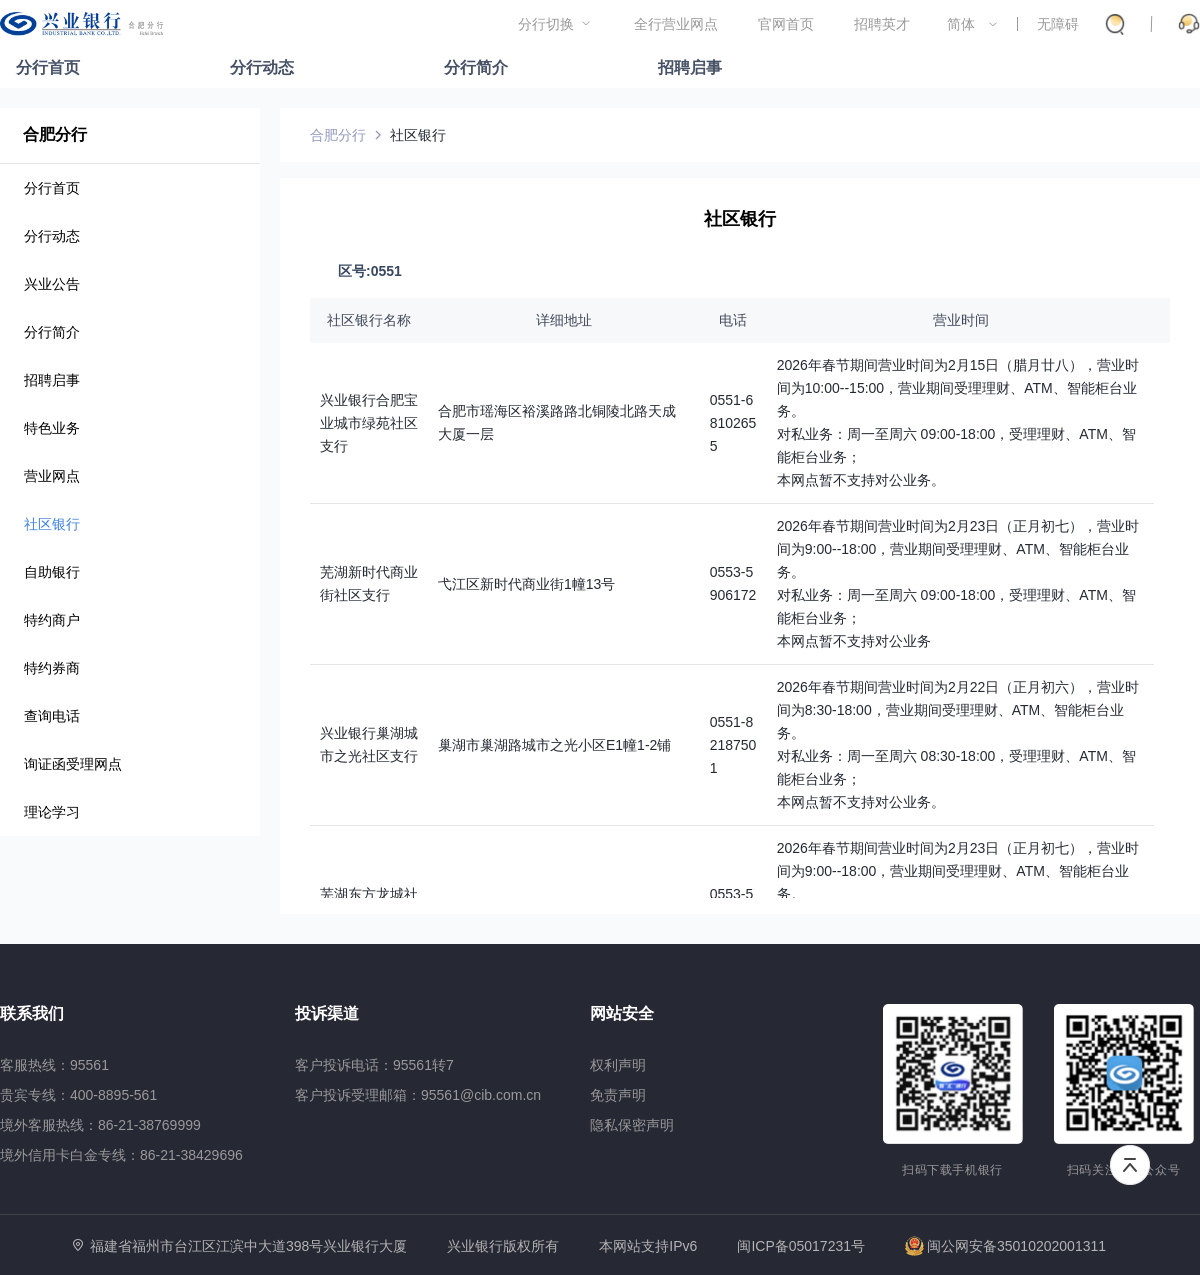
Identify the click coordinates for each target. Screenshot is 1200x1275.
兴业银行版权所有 (503, 1246)
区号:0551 (370, 271)
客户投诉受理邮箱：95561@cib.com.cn (418, 1095)
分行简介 (476, 67)
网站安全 (622, 1013)
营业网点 (52, 476)
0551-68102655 (733, 423)
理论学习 (52, 812)
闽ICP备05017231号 (801, 1246)
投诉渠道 (327, 1013)
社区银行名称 (369, 320)
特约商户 (52, 620)
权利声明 (618, 1065)
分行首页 (48, 67)
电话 (733, 320)
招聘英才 (882, 24)
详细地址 (564, 320)
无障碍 (1058, 24)
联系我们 (32, 1013)
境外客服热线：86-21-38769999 (100, 1125)
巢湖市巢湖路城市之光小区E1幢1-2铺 (554, 745)
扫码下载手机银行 (952, 1170)
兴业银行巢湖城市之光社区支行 (369, 744)
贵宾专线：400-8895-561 (78, 1095)
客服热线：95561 (54, 1065)
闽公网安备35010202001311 (1005, 1246)
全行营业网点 (676, 24)
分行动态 (262, 67)
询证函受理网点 (73, 764)
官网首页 (786, 24)
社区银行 (52, 524)
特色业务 (52, 428)
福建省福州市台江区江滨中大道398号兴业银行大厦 (248, 1246)
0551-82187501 (733, 745)
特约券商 (52, 668)
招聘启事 (690, 67)
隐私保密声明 (632, 1125)
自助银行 (52, 572)
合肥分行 (55, 134)
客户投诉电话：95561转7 (374, 1065)
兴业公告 (52, 284)
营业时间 (961, 320)
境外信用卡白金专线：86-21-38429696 (121, 1155)
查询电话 (52, 716)
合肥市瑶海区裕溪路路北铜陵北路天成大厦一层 (557, 422)
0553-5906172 (733, 583)
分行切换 (546, 24)
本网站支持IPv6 (648, 1246)
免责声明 (618, 1095)
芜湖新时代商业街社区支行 (369, 583)
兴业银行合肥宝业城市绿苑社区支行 (369, 423)
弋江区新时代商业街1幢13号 (526, 584)
